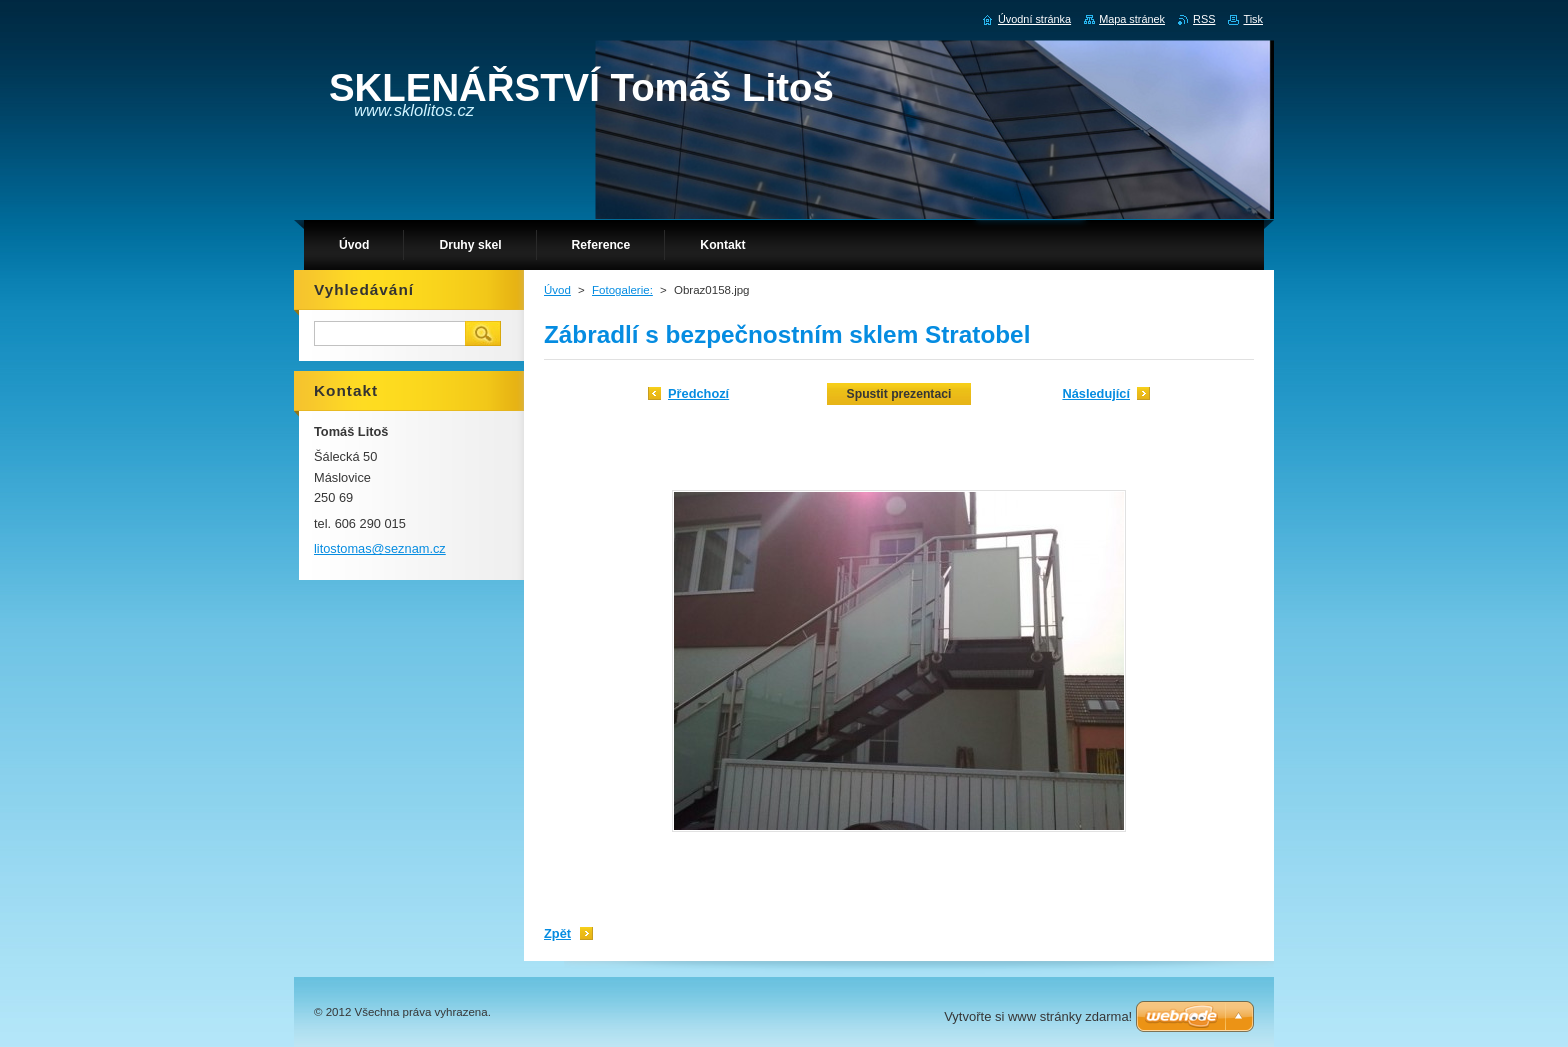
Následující (1096, 393)
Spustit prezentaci (899, 394)
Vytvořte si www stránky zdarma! (1038, 1016)
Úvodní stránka (1034, 19)
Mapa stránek (1132, 19)
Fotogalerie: (622, 290)
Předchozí (698, 393)
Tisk (1253, 19)
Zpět (557, 933)
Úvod (557, 290)
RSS (1204, 19)
